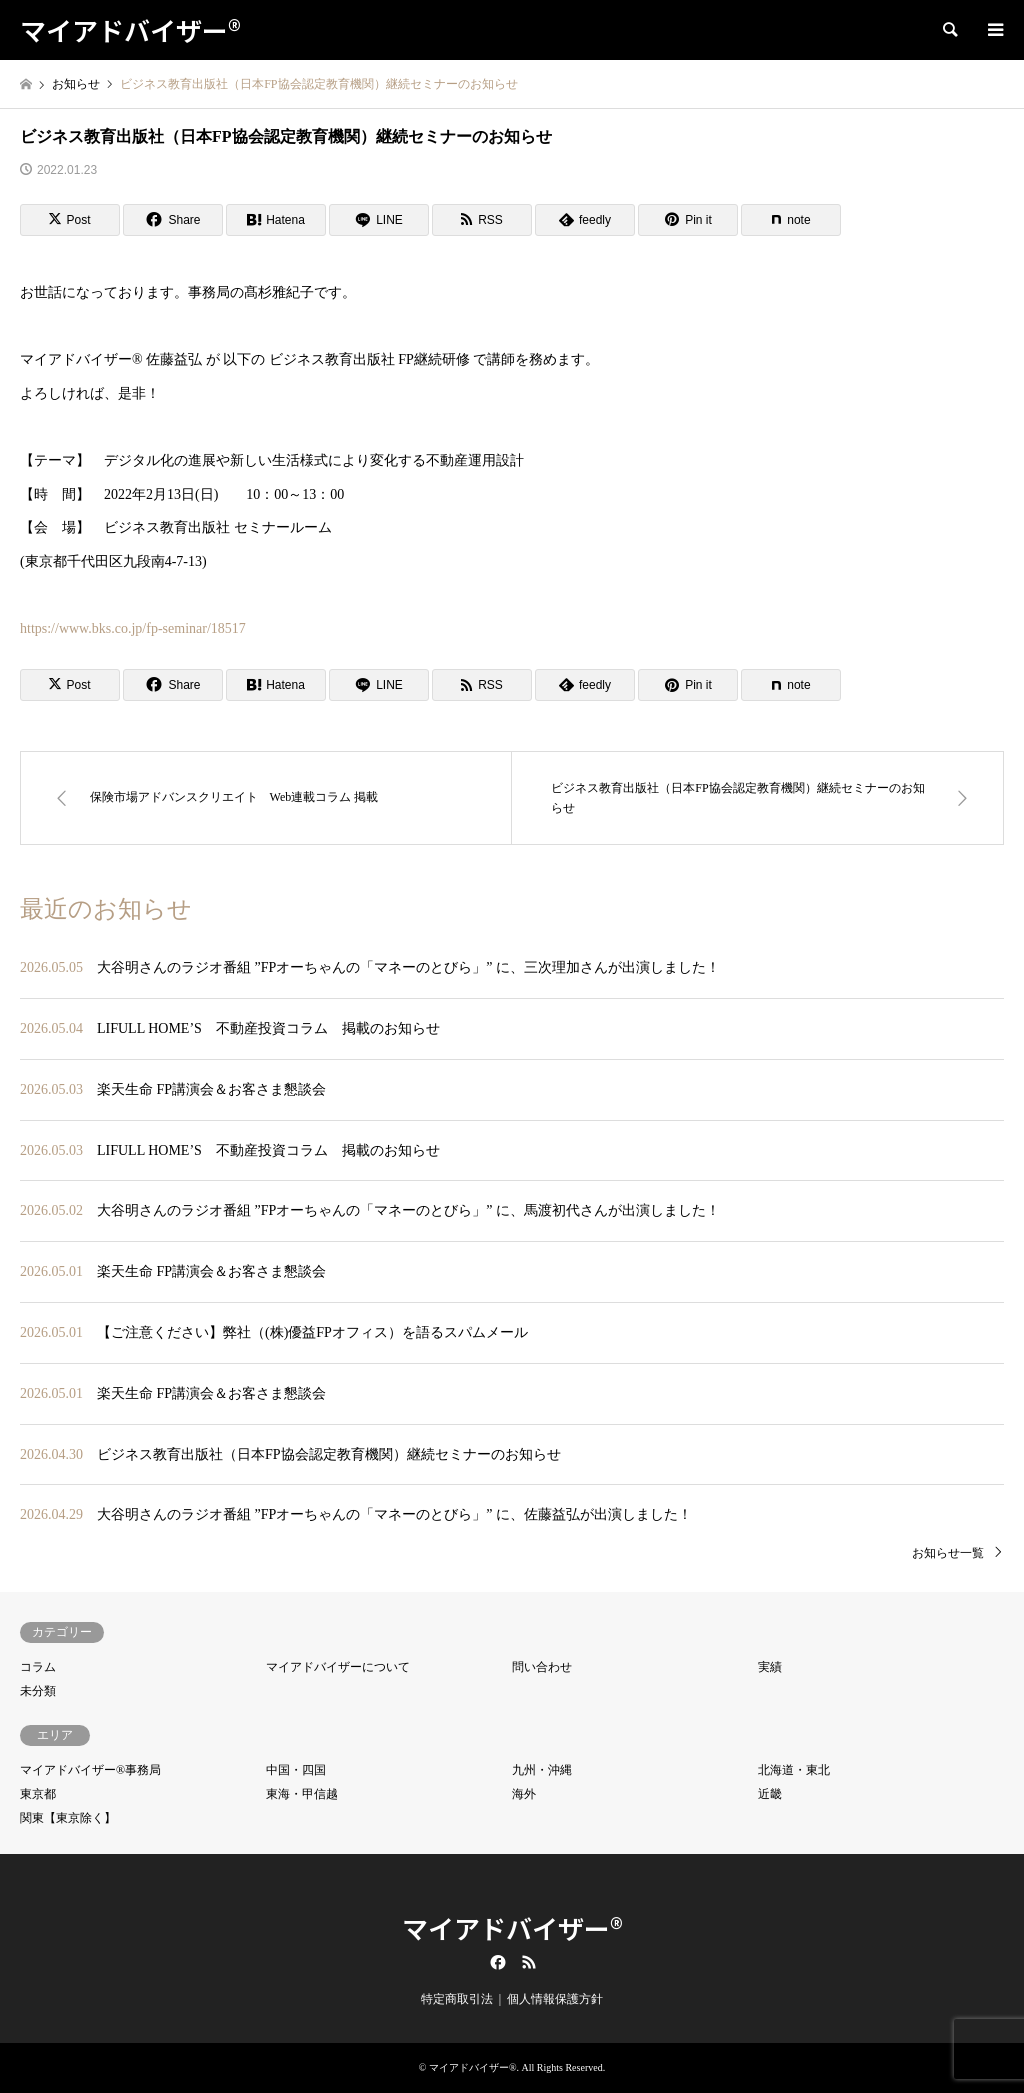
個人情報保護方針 (555, 1999)
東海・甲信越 (302, 1794)
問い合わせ (542, 1667)
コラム (38, 1667)
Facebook (496, 1962)
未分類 (38, 1691)
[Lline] (379, 220)
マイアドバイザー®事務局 (90, 1770)
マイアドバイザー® (512, 1927)
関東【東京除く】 (68, 1818)
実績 (770, 1667)
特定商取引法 (457, 1999)
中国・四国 (296, 1770)
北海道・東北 (794, 1770)
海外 (524, 1794)
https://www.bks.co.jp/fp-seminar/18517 (133, 628)
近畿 (770, 1794)
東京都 (38, 1794)
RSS (529, 1962)
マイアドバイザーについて (338, 1667)
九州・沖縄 (542, 1770)
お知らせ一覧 (948, 1553)
